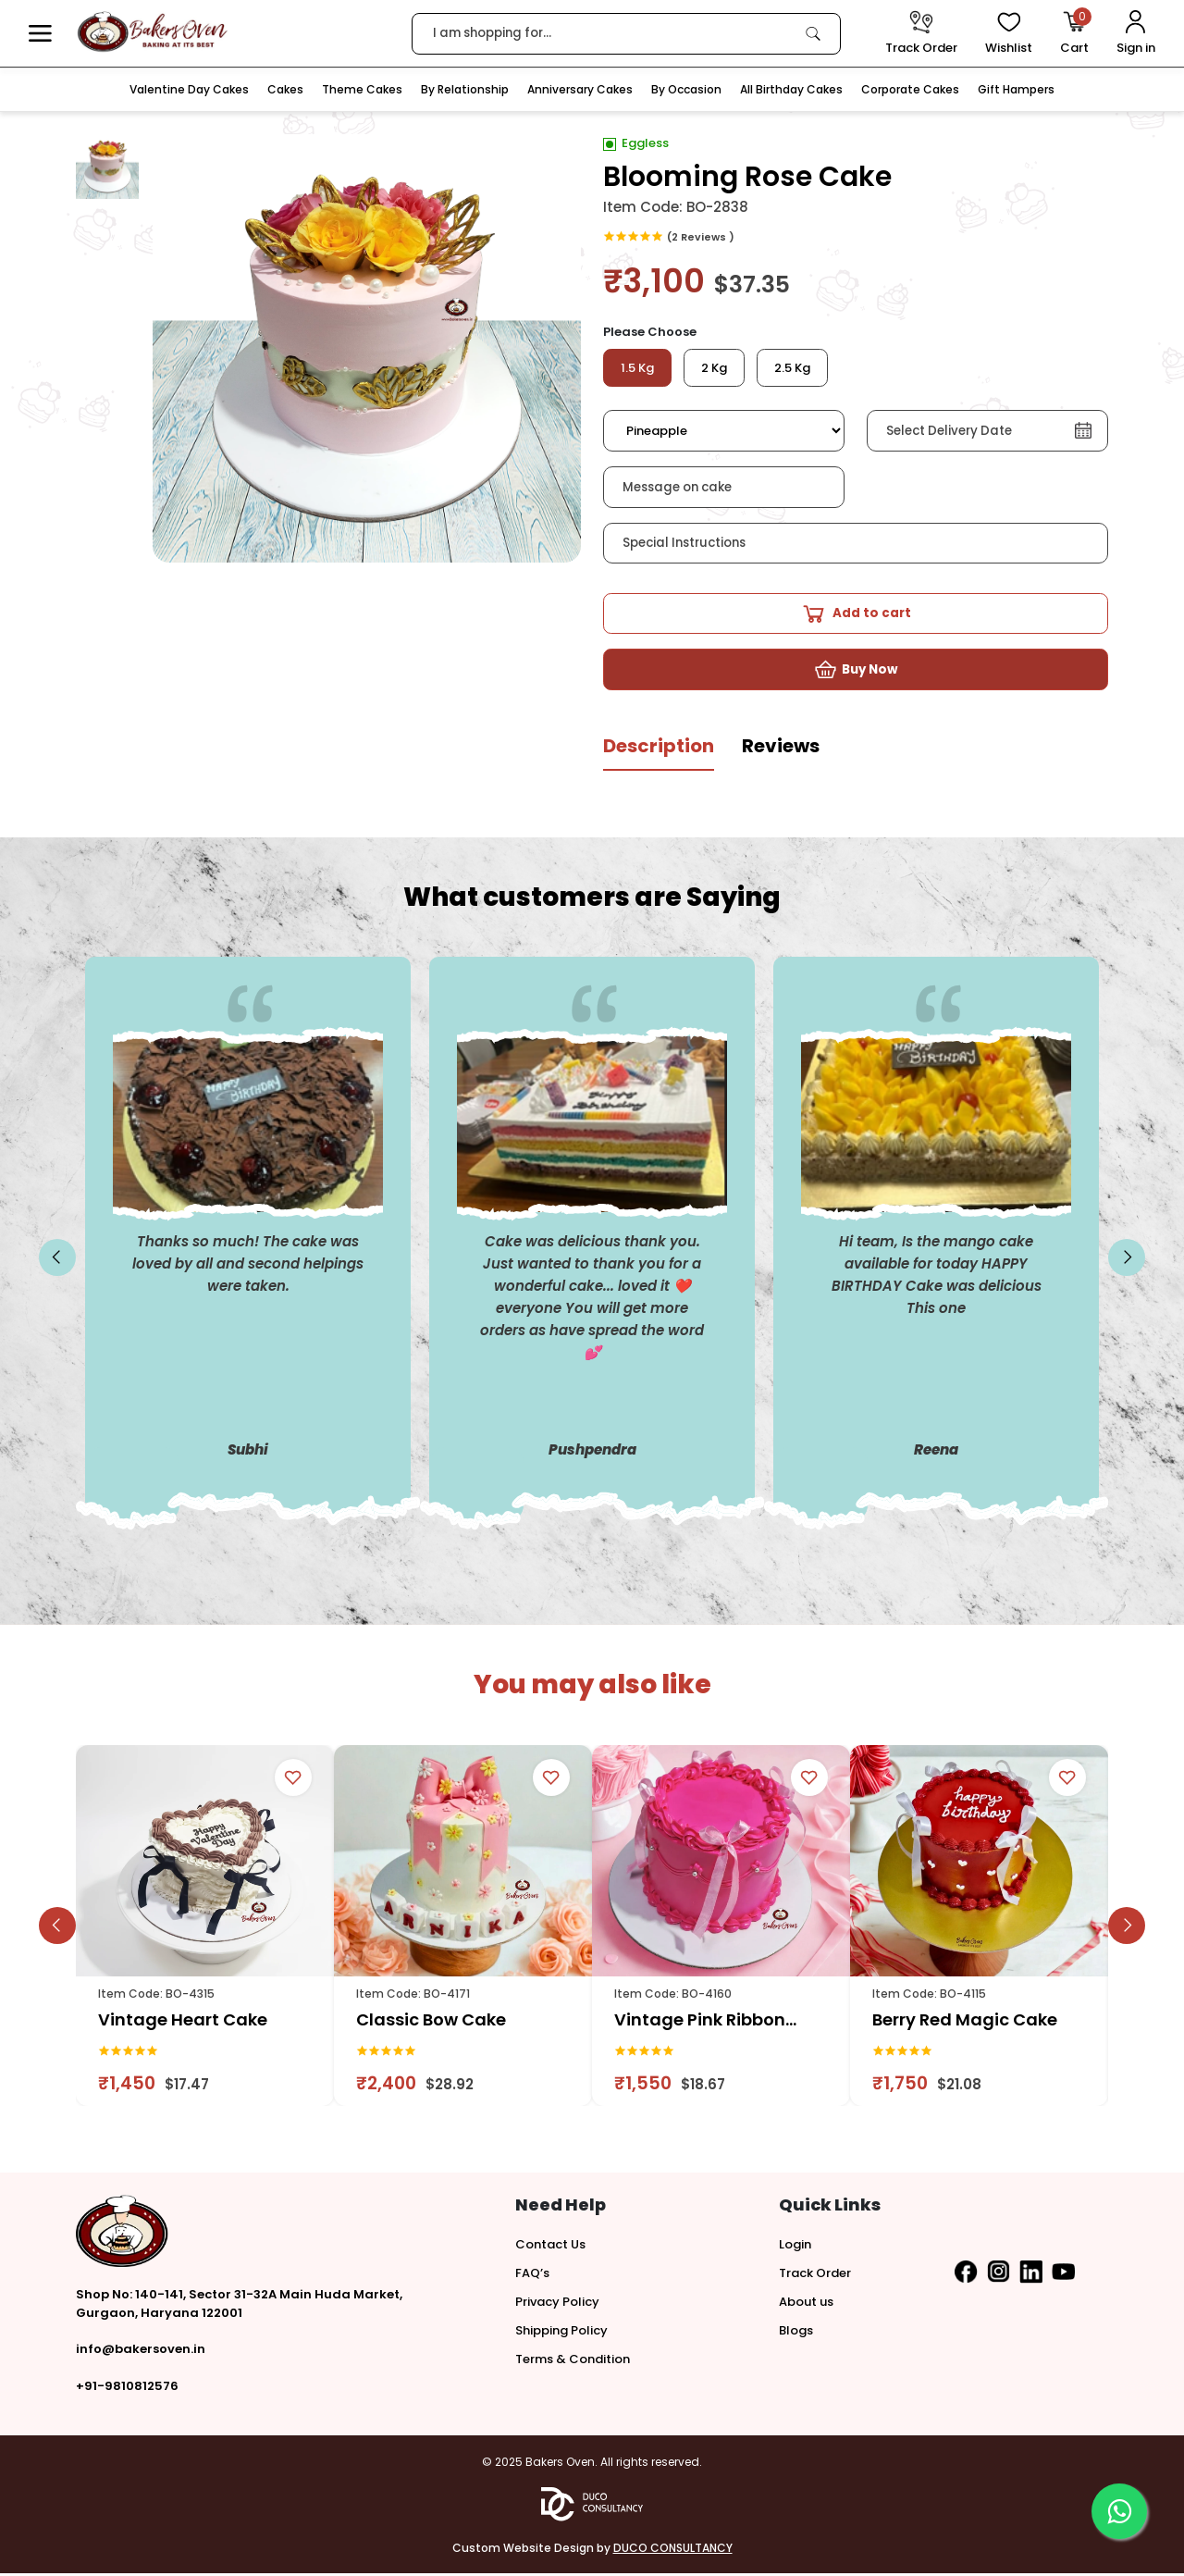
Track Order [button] (815, 2276)
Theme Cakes (362, 89)
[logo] (152, 32)
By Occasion (686, 89)
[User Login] (1135, 33)
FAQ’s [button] (532, 2276)
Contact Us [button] (550, 2247)
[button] (40, 33)
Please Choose (650, 332)
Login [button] (795, 2247)
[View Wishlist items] (1008, 33)
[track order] (921, 33)
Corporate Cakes (910, 89)
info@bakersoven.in (140, 2351)
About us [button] (806, 2304)
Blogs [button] (796, 2333)
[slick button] (57, 1261)
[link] (813, 33)
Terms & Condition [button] (572, 2362)
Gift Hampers (1016, 89)
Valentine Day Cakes (189, 89)
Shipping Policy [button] (561, 2333)
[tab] (658, 755)
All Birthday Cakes (791, 89)
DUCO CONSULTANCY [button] (673, 2550)
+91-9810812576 (127, 2388)
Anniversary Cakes (580, 89)
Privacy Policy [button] (557, 2304)
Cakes (285, 89)
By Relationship (465, 89)
